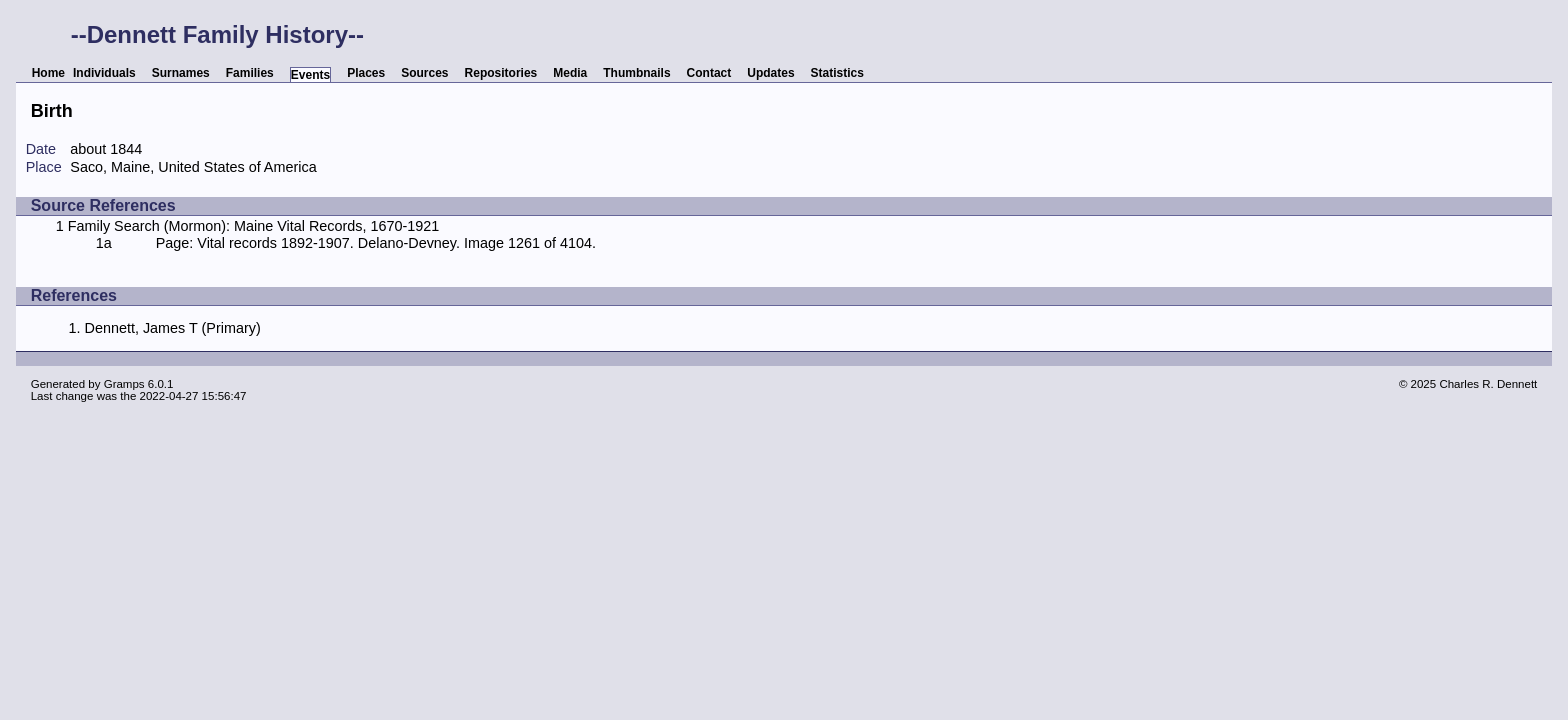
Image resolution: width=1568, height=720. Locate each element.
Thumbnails (636, 73)
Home (48, 73)
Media (570, 73)
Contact (709, 73)
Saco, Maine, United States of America (193, 167)
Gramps (124, 384)
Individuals (104, 73)
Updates (770, 73)
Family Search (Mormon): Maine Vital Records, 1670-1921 (254, 226)
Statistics (837, 73)
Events (310, 75)
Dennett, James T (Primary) (172, 328)
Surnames (181, 73)
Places (366, 73)
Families (250, 73)
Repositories (501, 73)
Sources (424, 73)
